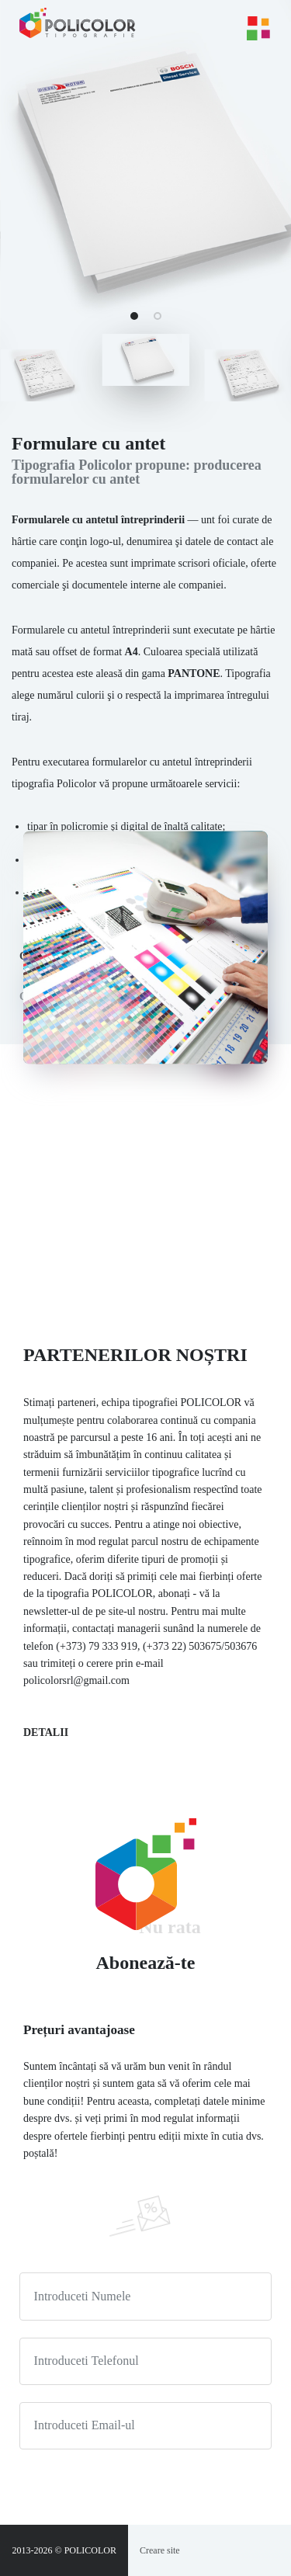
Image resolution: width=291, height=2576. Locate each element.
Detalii (45, 1732)
